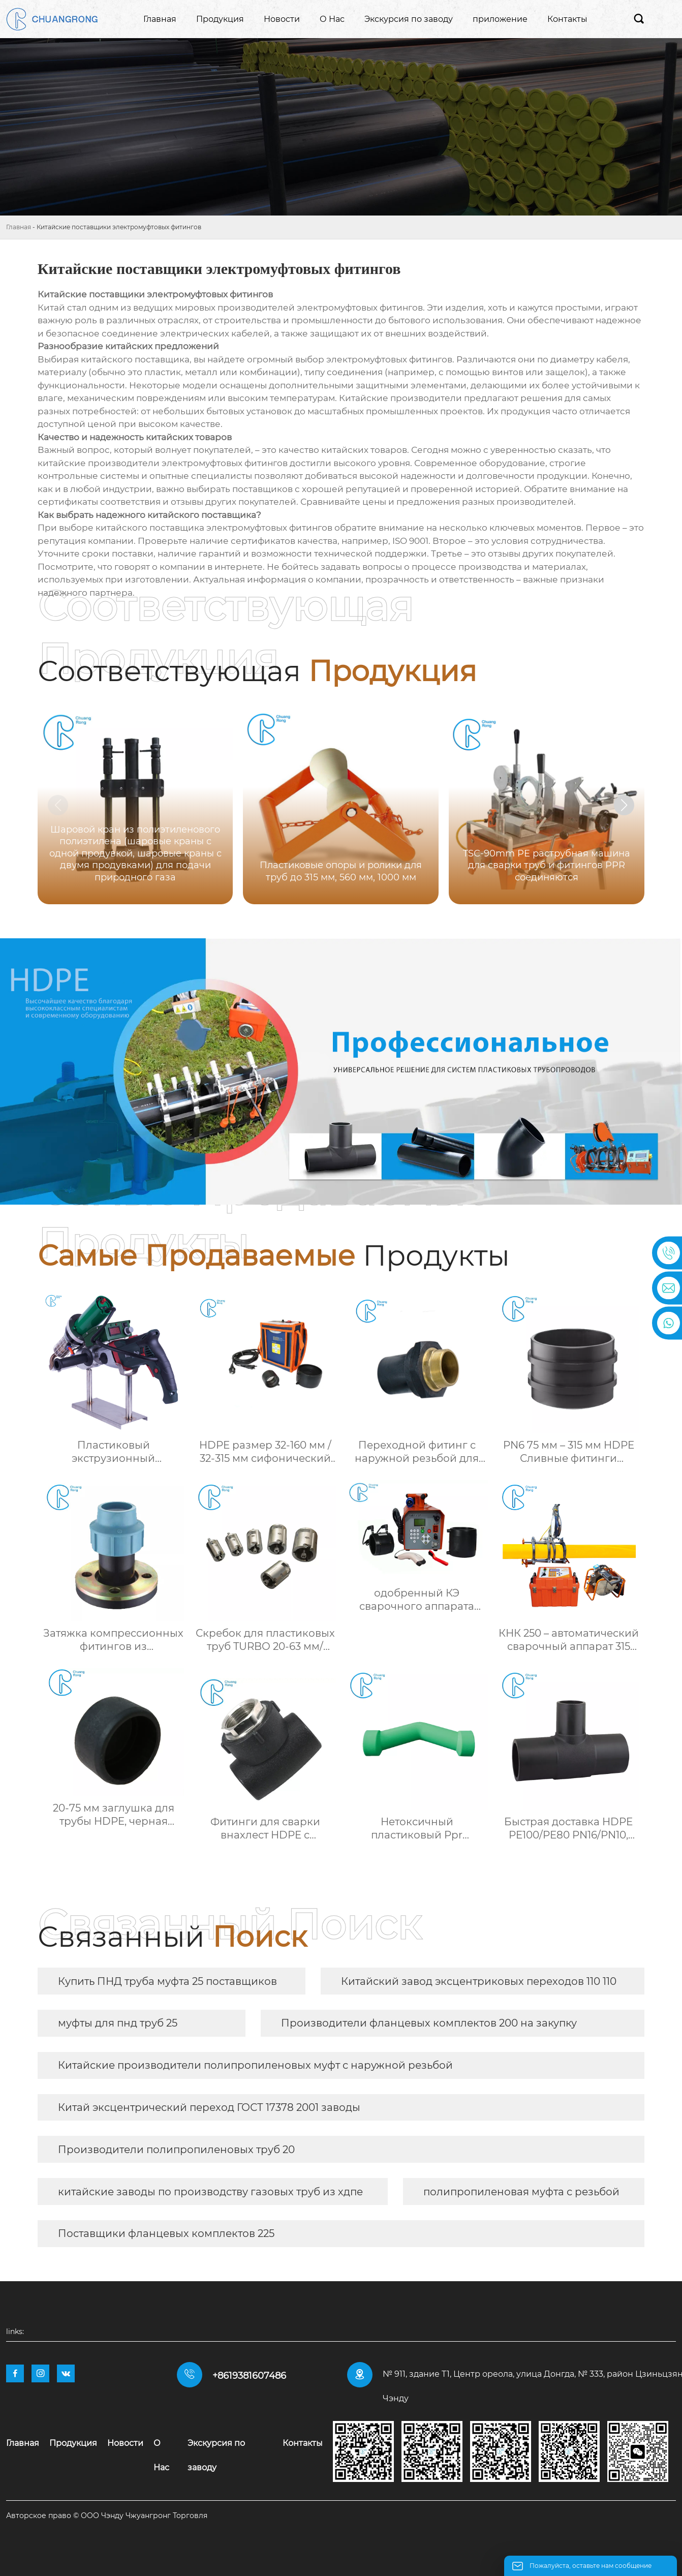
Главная (18, 227)
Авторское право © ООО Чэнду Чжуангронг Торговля (106, 2515)
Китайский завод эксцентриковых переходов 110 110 (478, 1981)
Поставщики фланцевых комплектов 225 (166, 2233)
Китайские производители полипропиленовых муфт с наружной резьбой (255, 2065)
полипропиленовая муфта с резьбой (521, 2192)
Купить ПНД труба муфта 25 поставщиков (167, 1981)
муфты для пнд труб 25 (117, 2023)
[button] (624, 805)
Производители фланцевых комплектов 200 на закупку (429, 2023)
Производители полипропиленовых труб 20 (176, 2149)
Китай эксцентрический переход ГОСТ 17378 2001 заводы (209, 2107)
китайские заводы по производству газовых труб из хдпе (210, 2192)
